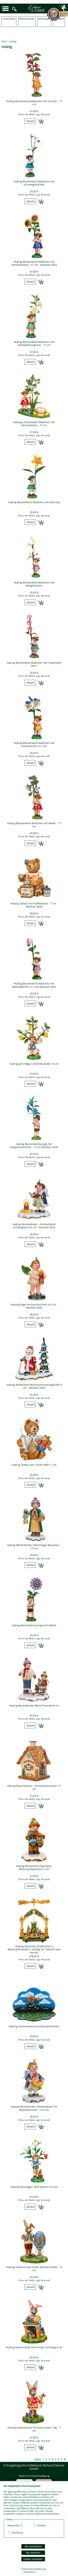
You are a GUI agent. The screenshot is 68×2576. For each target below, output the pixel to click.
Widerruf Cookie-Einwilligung (34, 2475)
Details (30, 121)
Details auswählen (33, 2559)
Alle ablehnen (33, 2552)
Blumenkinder (26, 18)
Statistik (41, 2525)
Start (4, 41)
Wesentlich (13, 2525)
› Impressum (28, 2571)
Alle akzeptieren (33, 2546)
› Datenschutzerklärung (33, 2569)
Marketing (17, 2532)
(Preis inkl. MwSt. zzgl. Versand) (34, 114)
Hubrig (13, 41)
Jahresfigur (44, 18)
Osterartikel (9, 18)
